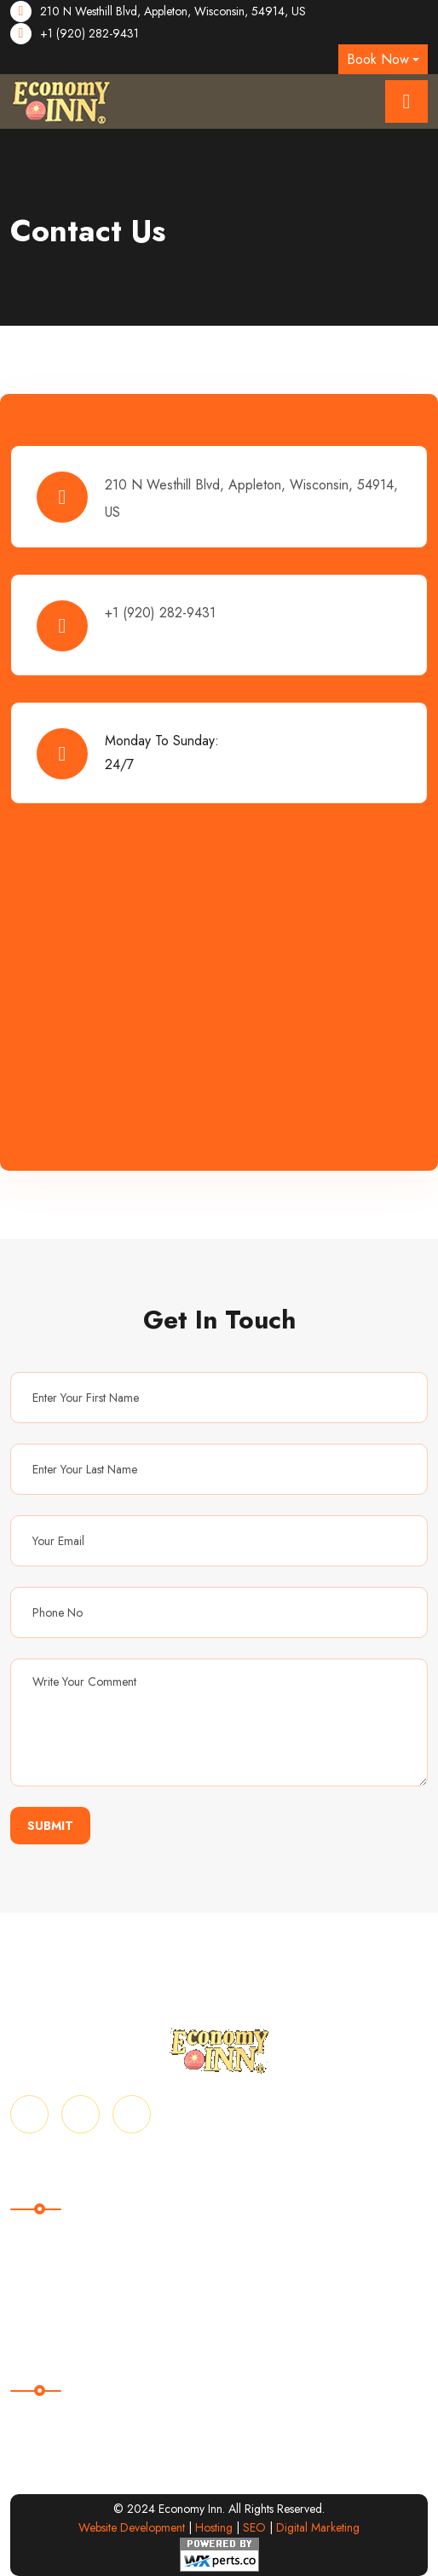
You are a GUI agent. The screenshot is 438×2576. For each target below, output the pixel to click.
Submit (50, 1825)
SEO (254, 2527)
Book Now (378, 59)
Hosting (214, 2527)
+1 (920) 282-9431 (89, 33)
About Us (245, 2233)
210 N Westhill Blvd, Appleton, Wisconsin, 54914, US (173, 11)
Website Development (131, 2527)
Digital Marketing (318, 2527)
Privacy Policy (49, 2295)
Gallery (30, 2264)
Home (27, 2233)
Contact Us (250, 2264)
